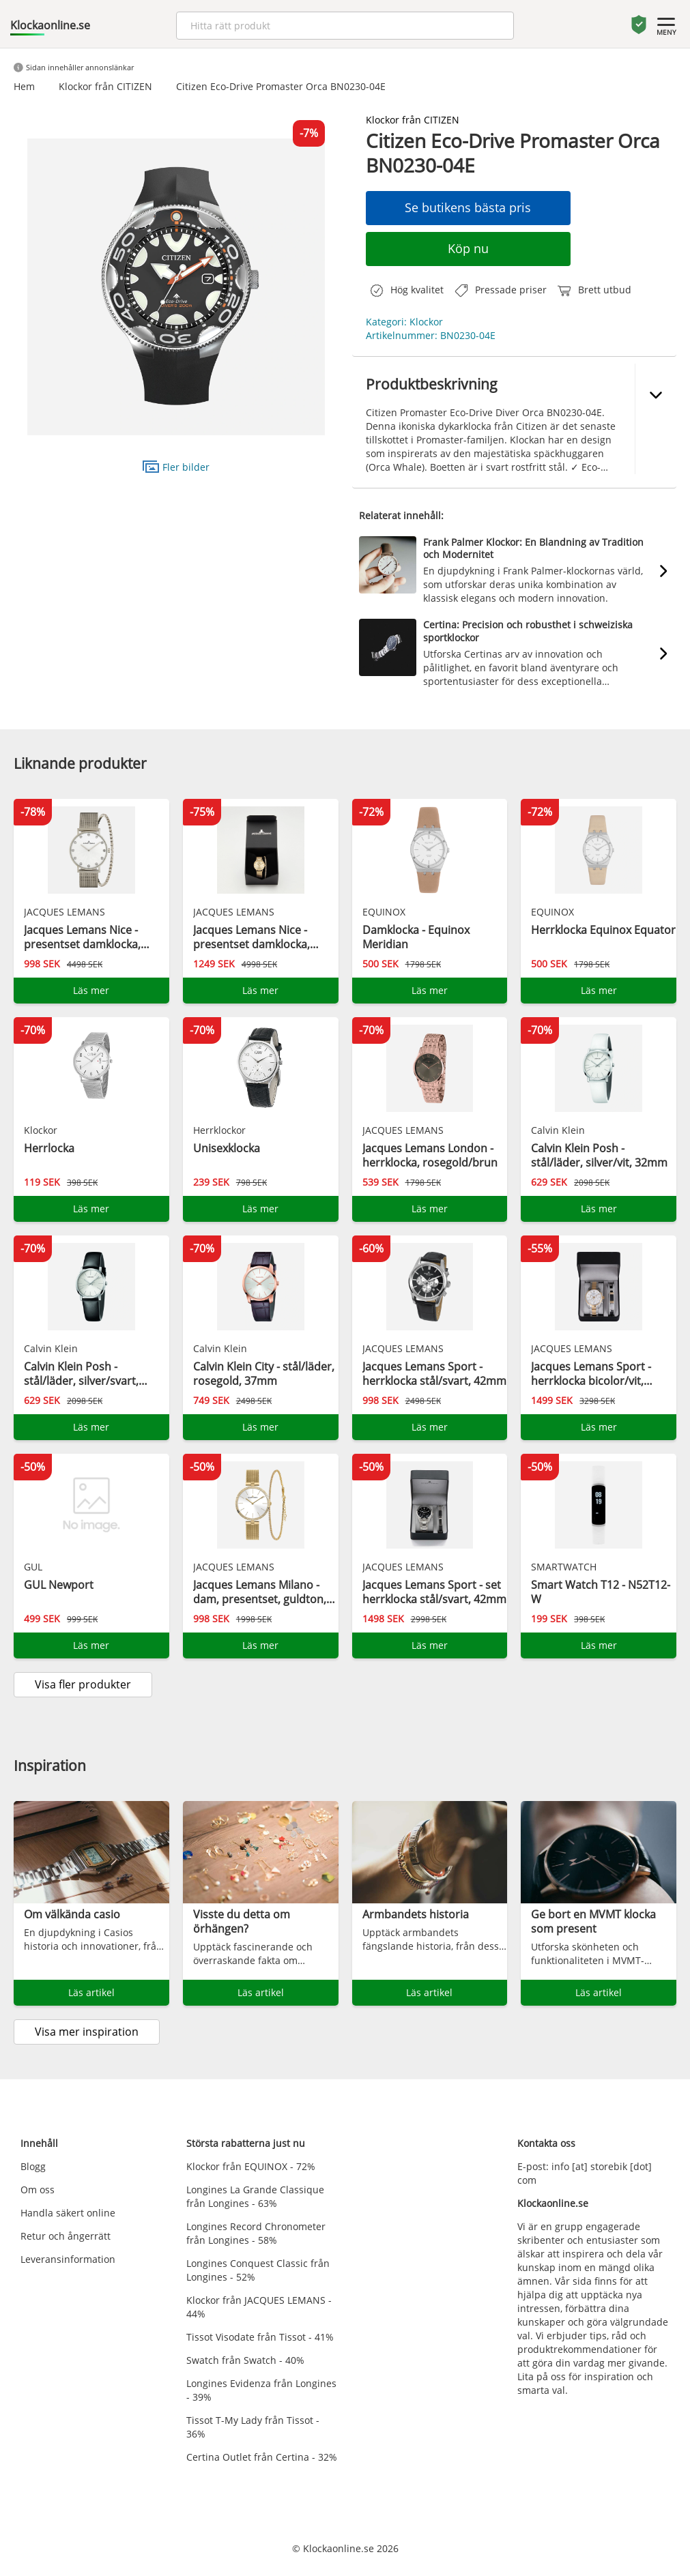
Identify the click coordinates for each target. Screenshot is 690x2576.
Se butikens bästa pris (468, 207)
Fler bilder (176, 466)
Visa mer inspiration (87, 2031)
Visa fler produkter (83, 1684)
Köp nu (468, 248)
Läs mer (91, 990)
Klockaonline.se (50, 25)
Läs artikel (91, 1992)
